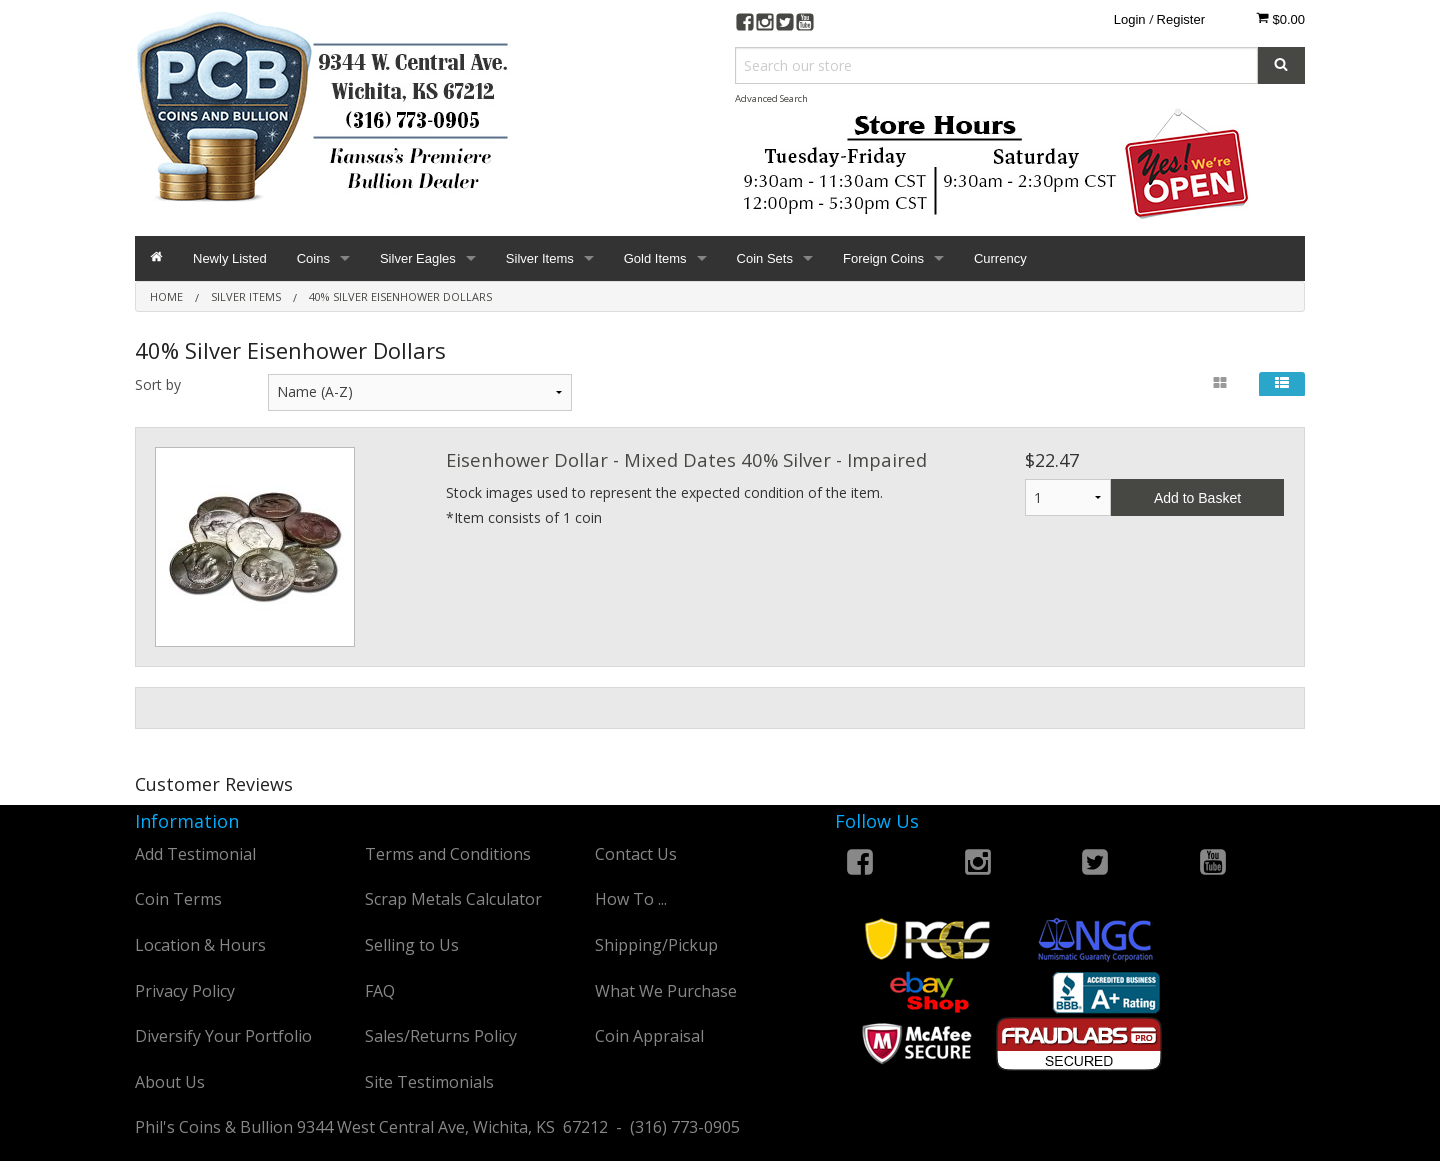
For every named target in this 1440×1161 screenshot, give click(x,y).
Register (1181, 19)
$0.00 (1280, 19)
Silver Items (540, 258)
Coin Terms (178, 899)
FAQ (380, 991)
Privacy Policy (185, 991)
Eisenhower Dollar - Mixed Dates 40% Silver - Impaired (686, 459)
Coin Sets (765, 258)
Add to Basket (1197, 498)
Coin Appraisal (649, 1036)
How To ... (631, 899)
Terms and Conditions (448, 854)
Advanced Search (771, 98)
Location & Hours (200, 945)
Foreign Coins (883, 258)
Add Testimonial (195, 854)
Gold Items (655, 258)
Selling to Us (412, 945)
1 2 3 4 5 (1068, 497)
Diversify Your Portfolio (223, 1036)
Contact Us (636, 854)
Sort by (158, 384)
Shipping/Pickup (656, 945)
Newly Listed (230, 258)
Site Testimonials (429, 1082)
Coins (313, 258)
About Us (170, 1082)
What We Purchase (666, 991)
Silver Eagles (418, 258)
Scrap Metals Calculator (453, 899)
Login (1130, 19)
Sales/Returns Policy (441, 1036)
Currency (1000, 258)
